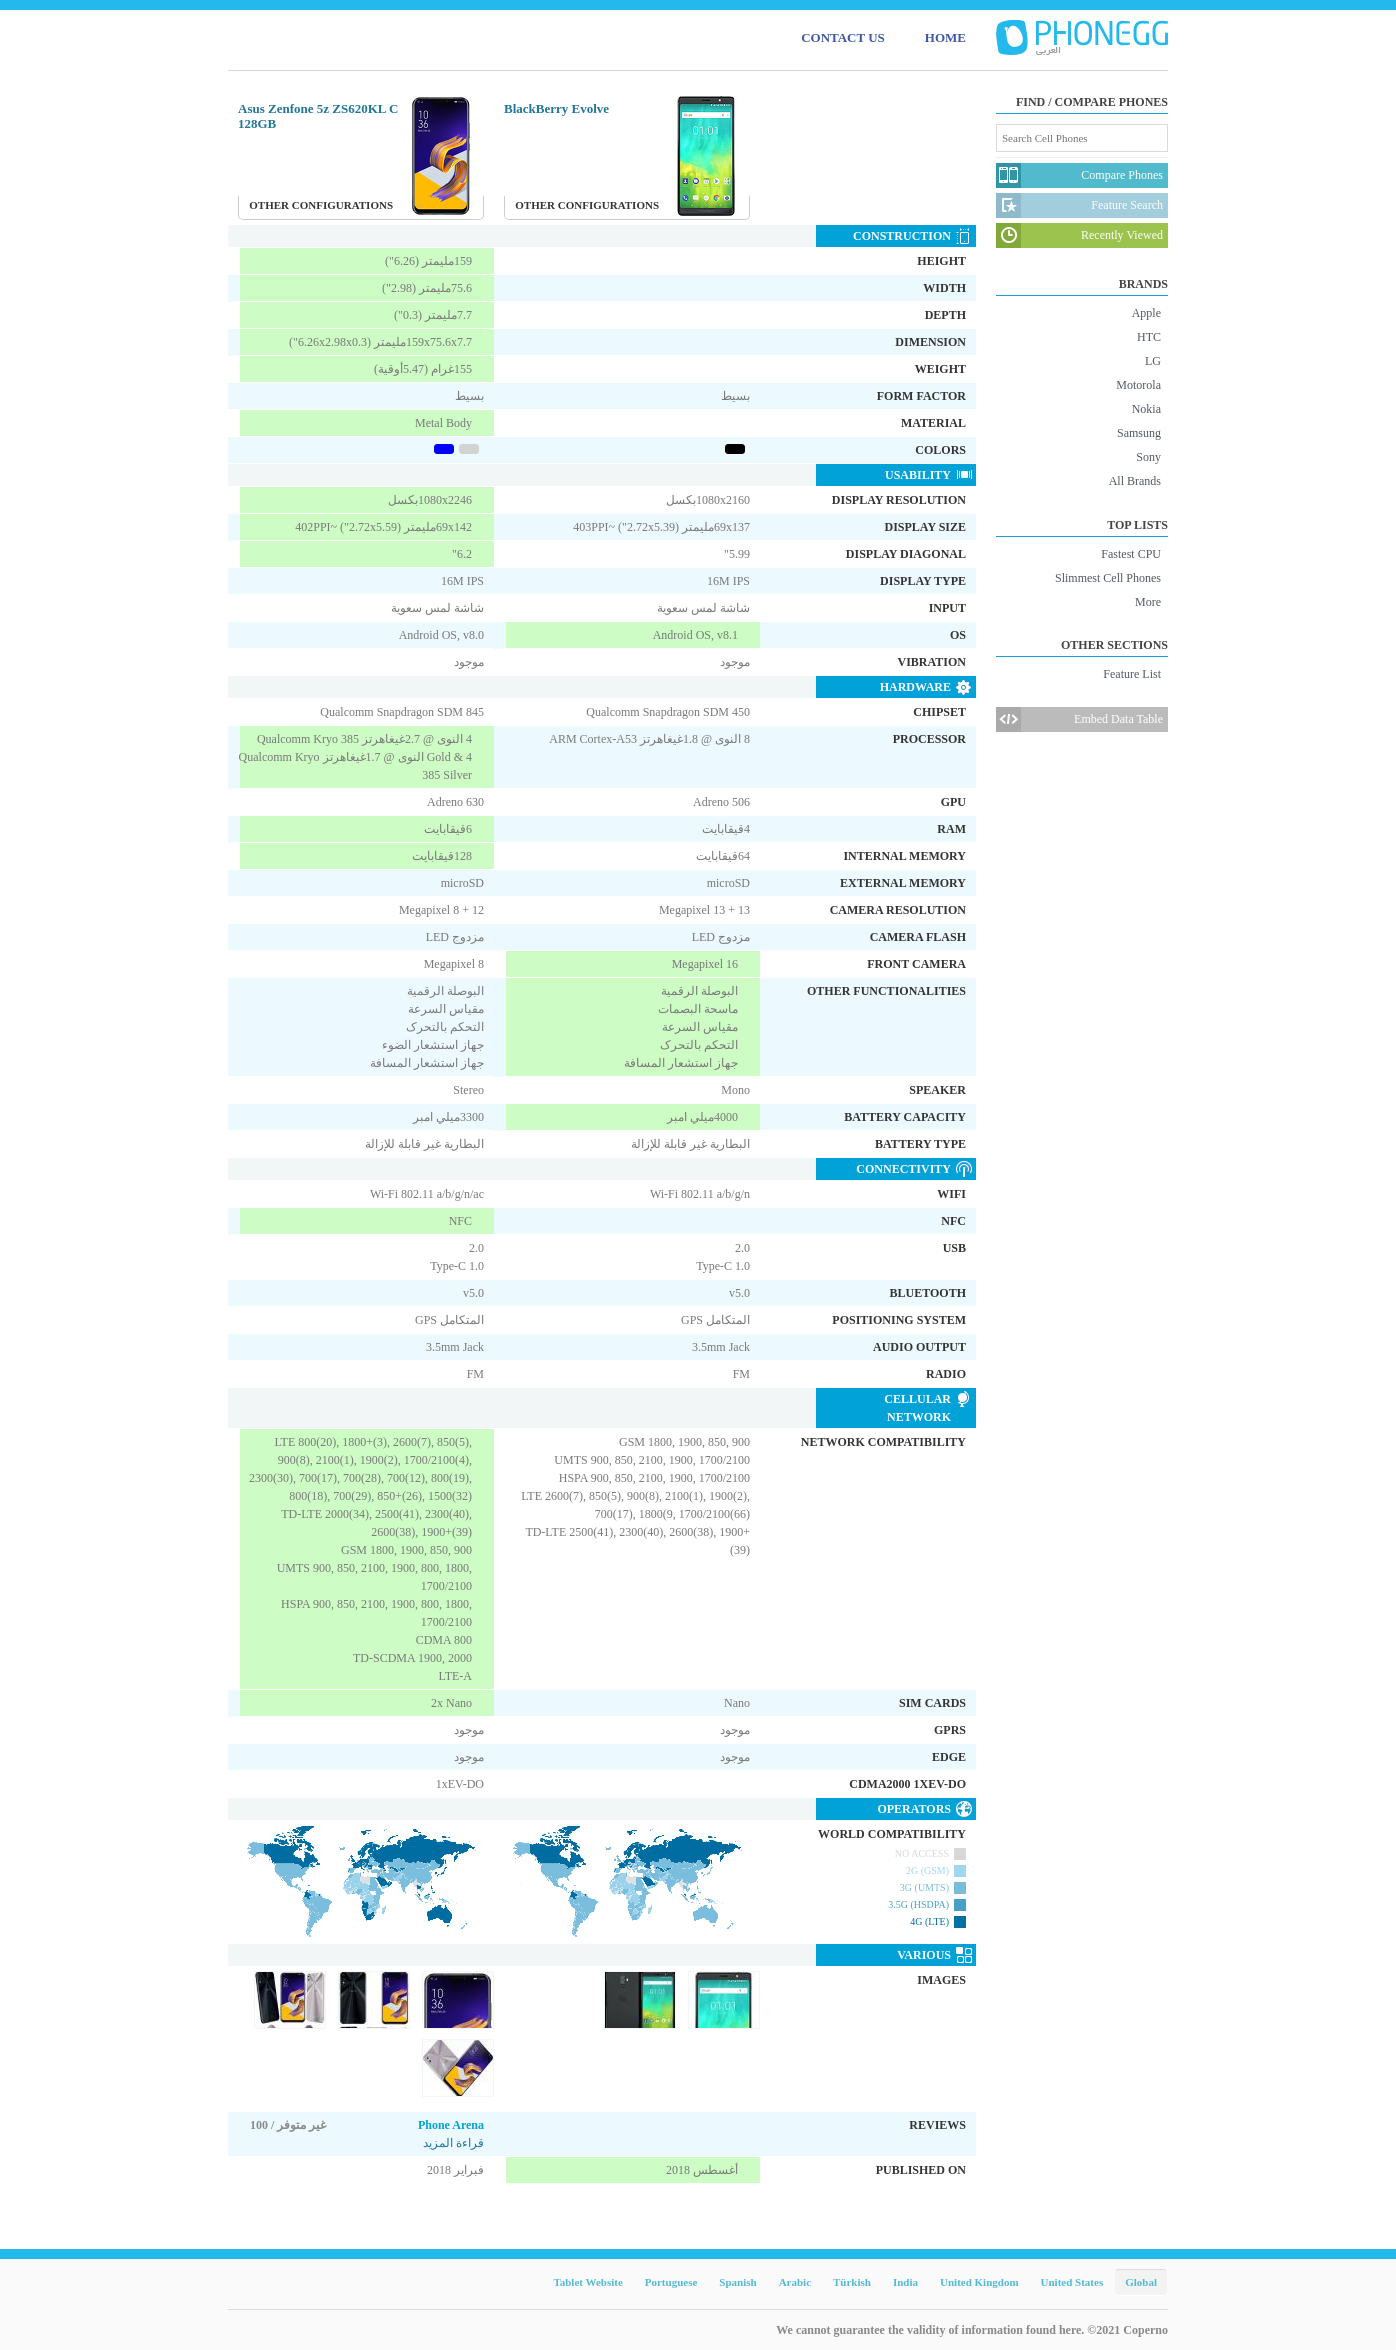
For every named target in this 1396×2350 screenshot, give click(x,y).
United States (1072, 2282)
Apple (1146, 313)
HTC (1149, 337)
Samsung (1139, 433)
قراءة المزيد (453, 2143)
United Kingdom (979, 2282)
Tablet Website (587, 2282)
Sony (1148, 457)
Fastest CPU (1131, 554)
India (905, 2282)
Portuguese (671, 2282)
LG (1153, 361)
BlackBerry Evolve (556, 108)
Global (1141, 2282)
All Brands (1135, 481)
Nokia (1146, 409)
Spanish (737, 2282)
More (1148, 602)
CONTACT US (843, 37)
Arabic (795, 2282)
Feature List (1132, 674)
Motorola (1138, 385)
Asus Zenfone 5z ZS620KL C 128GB (318, 116)
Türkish (852, 2282)
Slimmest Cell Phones (1108, 578)
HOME (945, 37)
